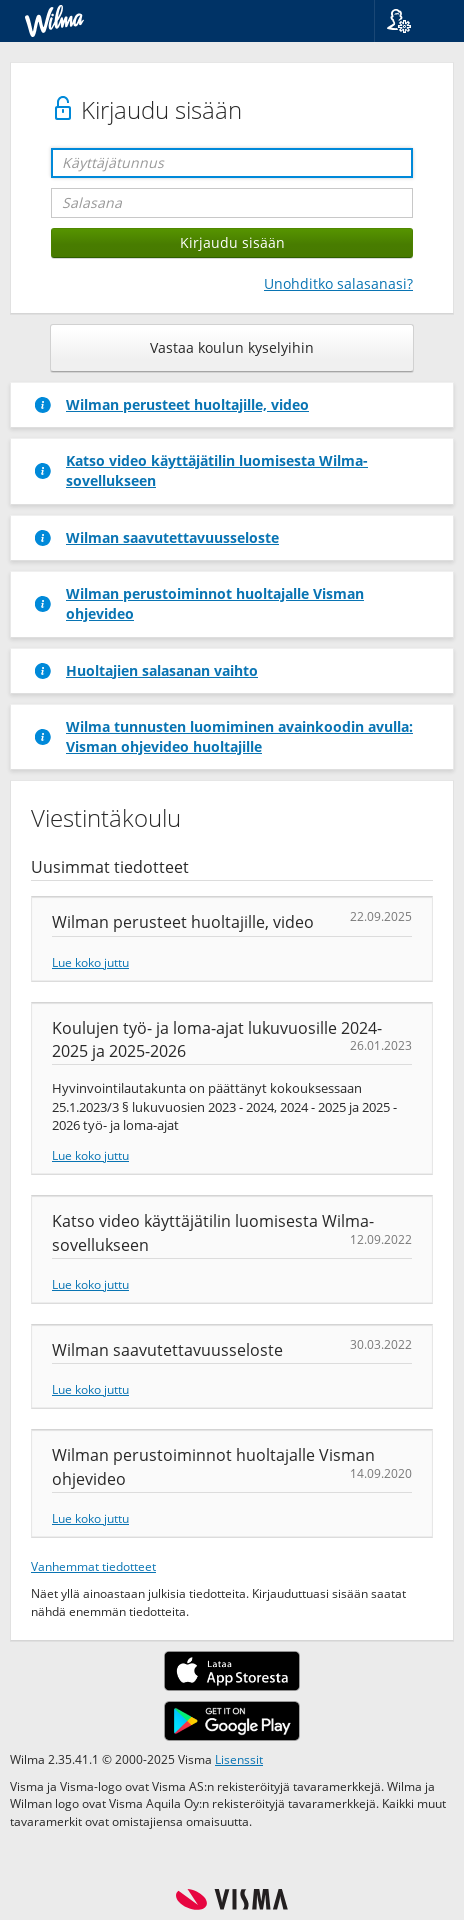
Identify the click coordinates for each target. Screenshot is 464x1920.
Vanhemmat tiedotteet (93, 1566)
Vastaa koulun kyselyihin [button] (232, 347)
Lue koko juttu (90, 962)
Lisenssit (239, 1759)
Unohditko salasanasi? (338, 283)
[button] (411, 21)
